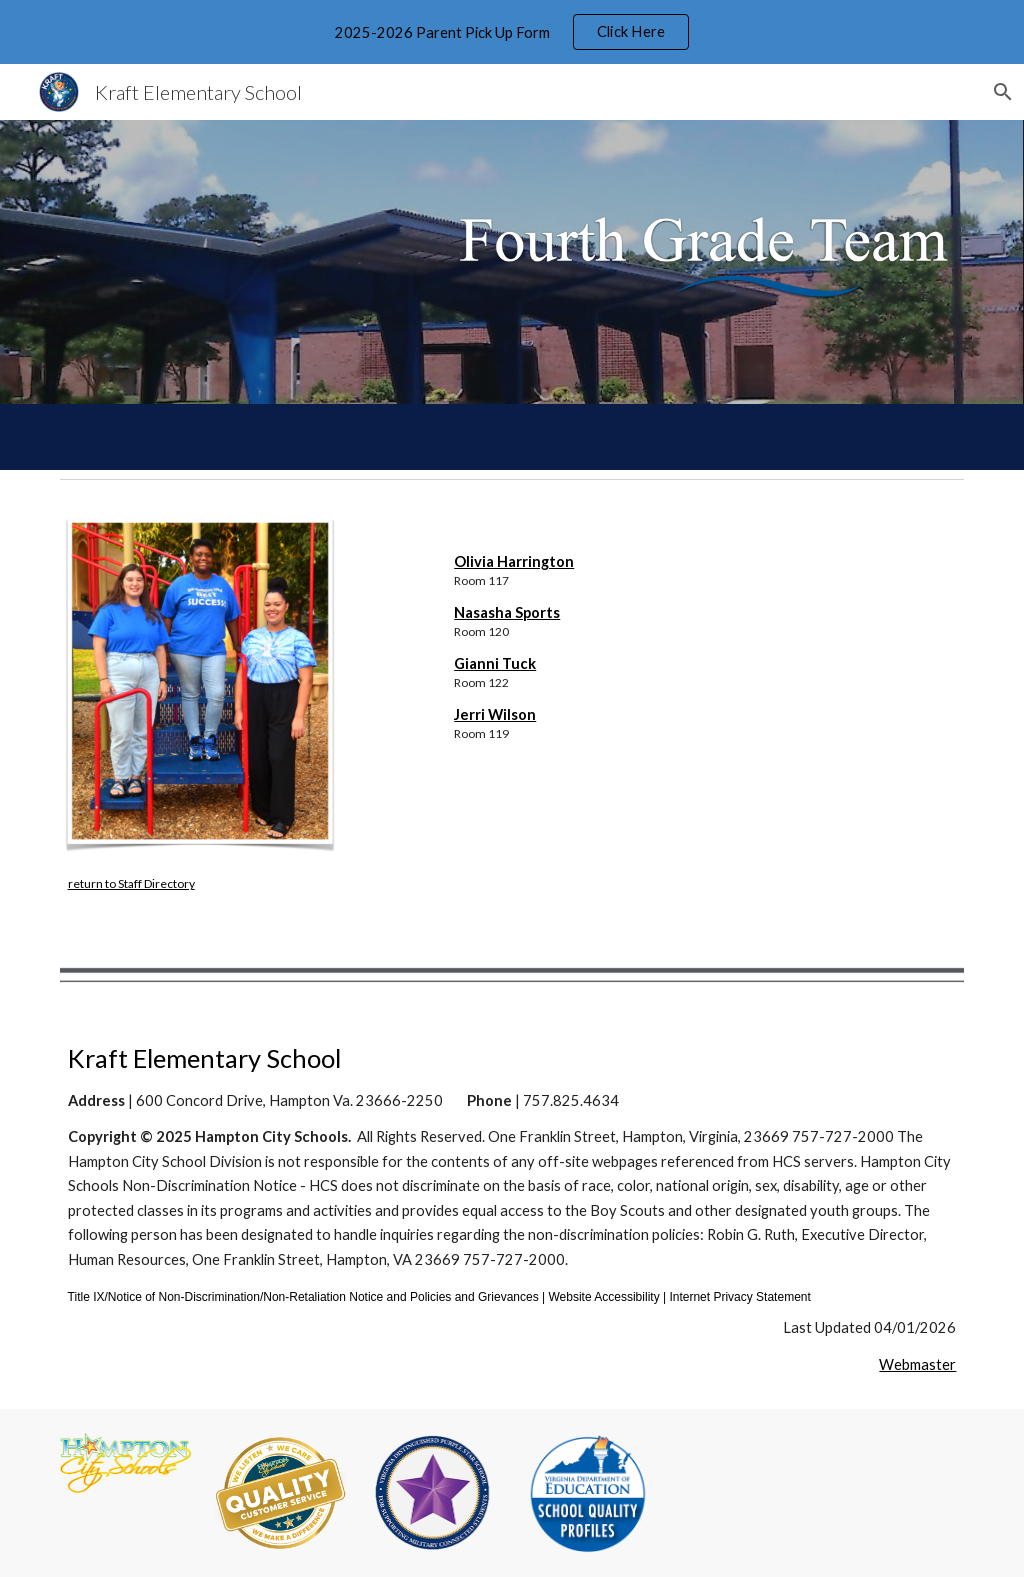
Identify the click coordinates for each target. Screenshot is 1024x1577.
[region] (512, 32)
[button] (1000, 92)
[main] (203, 883)
